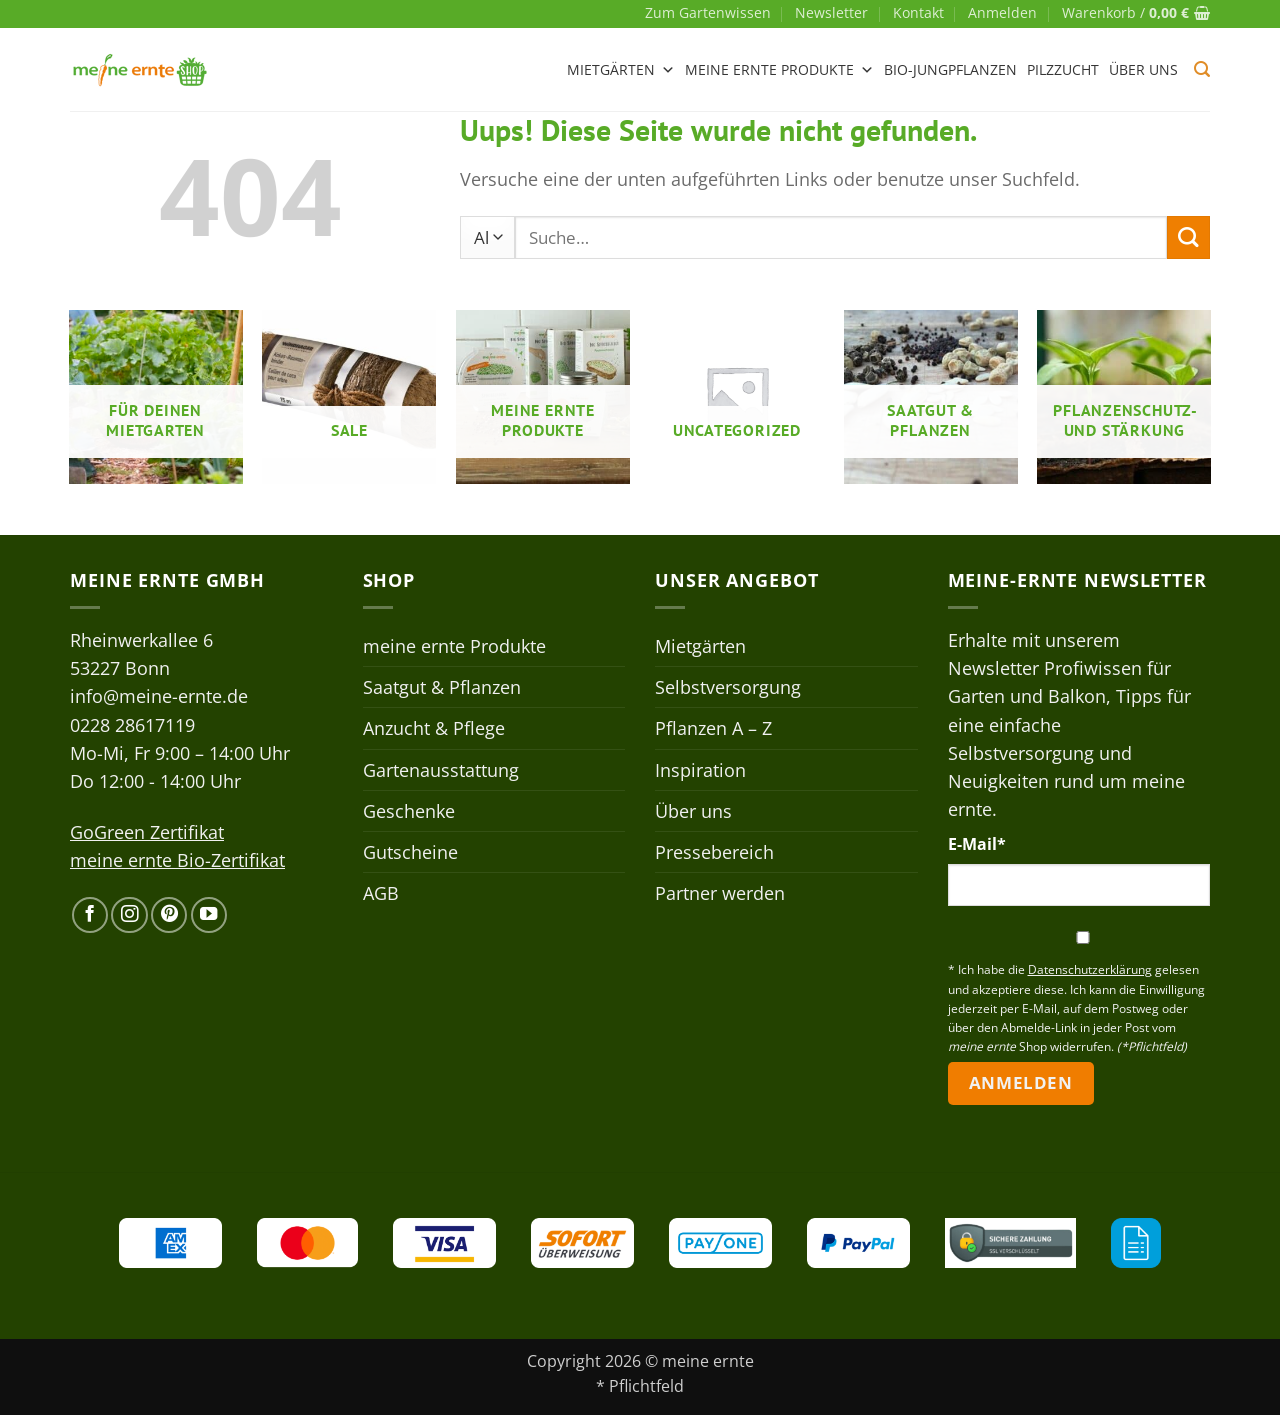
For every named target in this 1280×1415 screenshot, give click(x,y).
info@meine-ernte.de (159, 696)
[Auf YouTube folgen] (209, 915)
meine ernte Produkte (779, 70)
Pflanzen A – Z (713, 728)
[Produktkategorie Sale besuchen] (349, 397)
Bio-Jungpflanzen (950, 69)
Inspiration (700, 770)
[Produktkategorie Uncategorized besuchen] (737, 397)
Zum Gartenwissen (708, 12)
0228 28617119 (132, 725)
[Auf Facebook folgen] (90, 915)
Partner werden (720, 893)
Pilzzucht (1063, 69)
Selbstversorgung (728, 687)
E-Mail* (977, 844)
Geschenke (409, 811)
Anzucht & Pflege (434, 728)
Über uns (1143, 69)
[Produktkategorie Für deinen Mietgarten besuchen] (156, 397)
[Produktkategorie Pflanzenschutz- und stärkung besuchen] (1124, 397)
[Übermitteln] (1188, 237)
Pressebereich (714, 852)
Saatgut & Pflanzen (442, 687)
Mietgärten (621, 70)
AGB (381, 893)
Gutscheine (410, 852)
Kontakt (918, 12)
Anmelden (1020, 1082)
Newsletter (831, 12)
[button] (1002, 13)
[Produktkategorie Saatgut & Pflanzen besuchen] (931, 397)
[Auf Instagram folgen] (129, 915)
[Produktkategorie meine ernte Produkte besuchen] (543, 397)
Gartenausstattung (441, 770)
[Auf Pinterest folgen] (169, 915)
